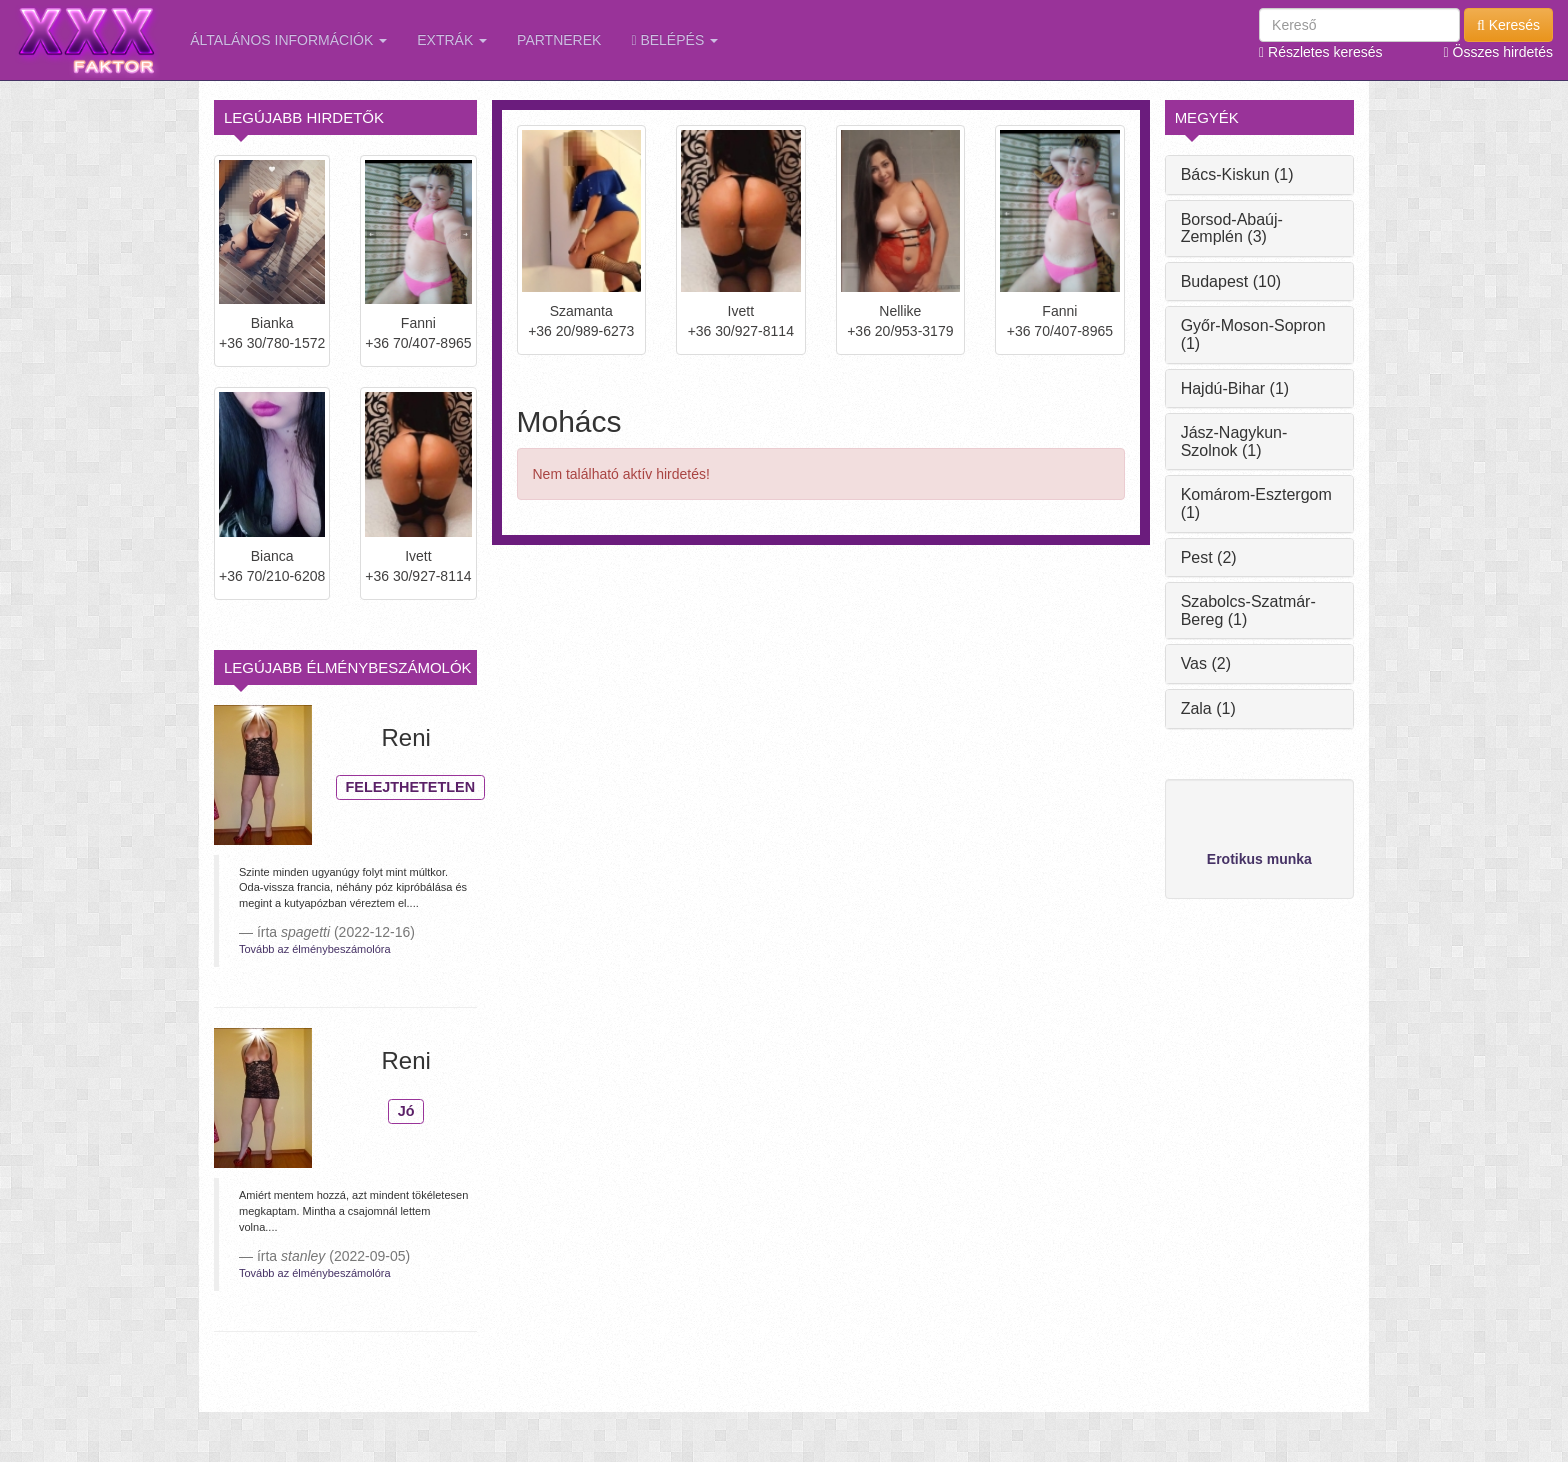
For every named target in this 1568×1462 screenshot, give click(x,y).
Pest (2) (1209, 557)
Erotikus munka (1259, 859)
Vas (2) (1206, 663)
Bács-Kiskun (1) (1237, 174)
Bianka (272, 323)
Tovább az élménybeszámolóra (315, 949)
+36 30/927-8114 (418, 576)
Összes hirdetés (1498, 52)
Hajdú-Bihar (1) (1235, 388)
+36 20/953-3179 (900, 331)
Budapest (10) (1231, 281)
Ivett (418, 556)
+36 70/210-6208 (272, 576)
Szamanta (581, 311)
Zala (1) (1208, 708)
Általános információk (288, 40)
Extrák (452, 40)
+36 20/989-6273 (581, 331)
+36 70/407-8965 (418, 343)
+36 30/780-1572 (272, 343)
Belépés (674, 40)
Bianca (272, 556)
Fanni (418, 323)
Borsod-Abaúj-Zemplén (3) (1232, 228)
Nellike (900, 311)
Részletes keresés (1320, 52)
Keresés (1508, 25)
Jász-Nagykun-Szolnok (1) (1234, 441)
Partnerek (559, 40)
